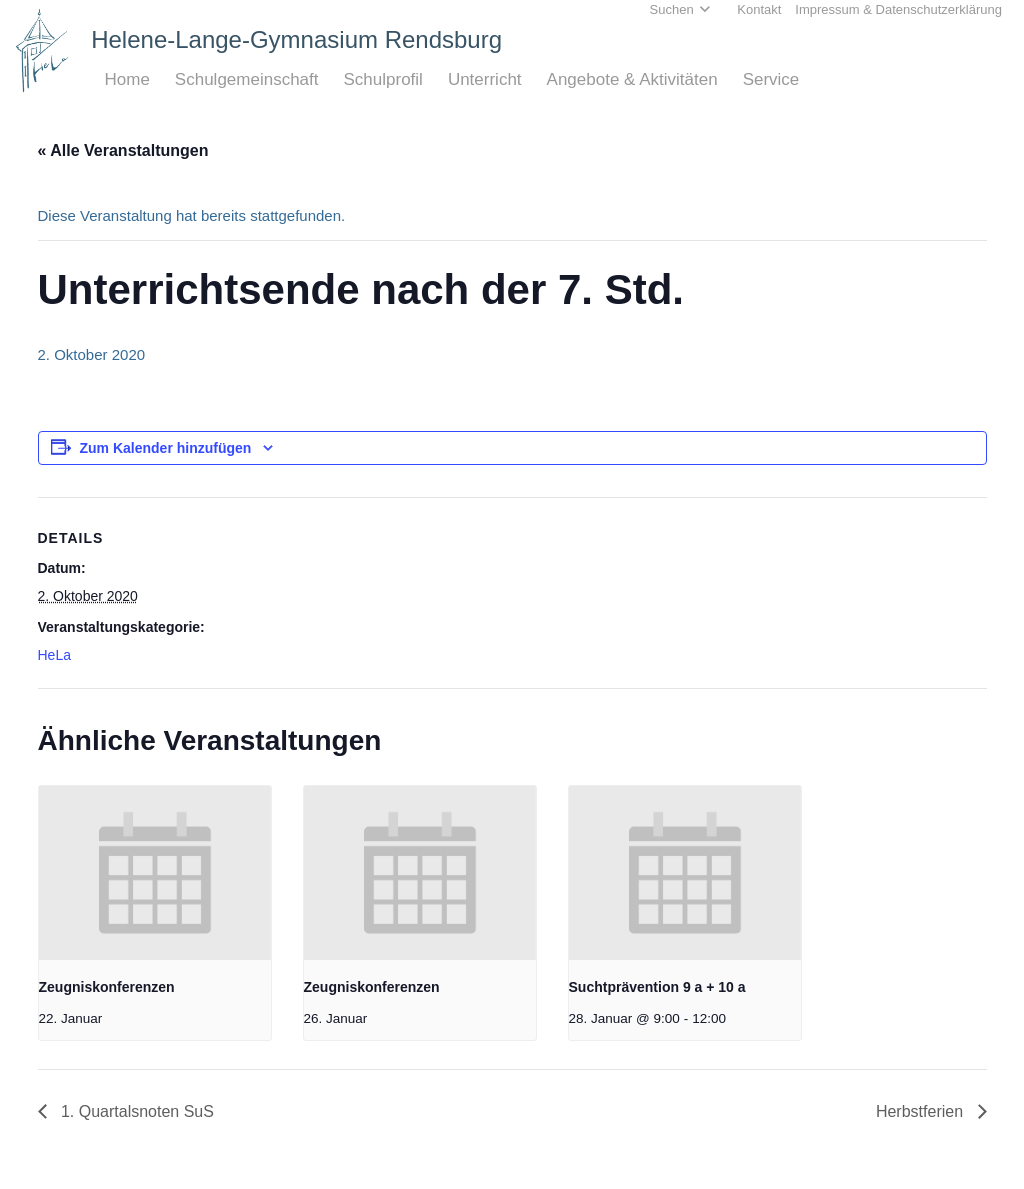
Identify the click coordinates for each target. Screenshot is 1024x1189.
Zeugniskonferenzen (107, 987)
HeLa (54, 655)
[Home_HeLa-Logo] (42, 50)
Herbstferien (922, 1111)
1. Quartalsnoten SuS (135, 1111)
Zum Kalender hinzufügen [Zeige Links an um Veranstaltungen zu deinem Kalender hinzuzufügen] (166, 448)
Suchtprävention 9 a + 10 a (657, 987)
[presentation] (155, 873)
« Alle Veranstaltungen (123, 150)
